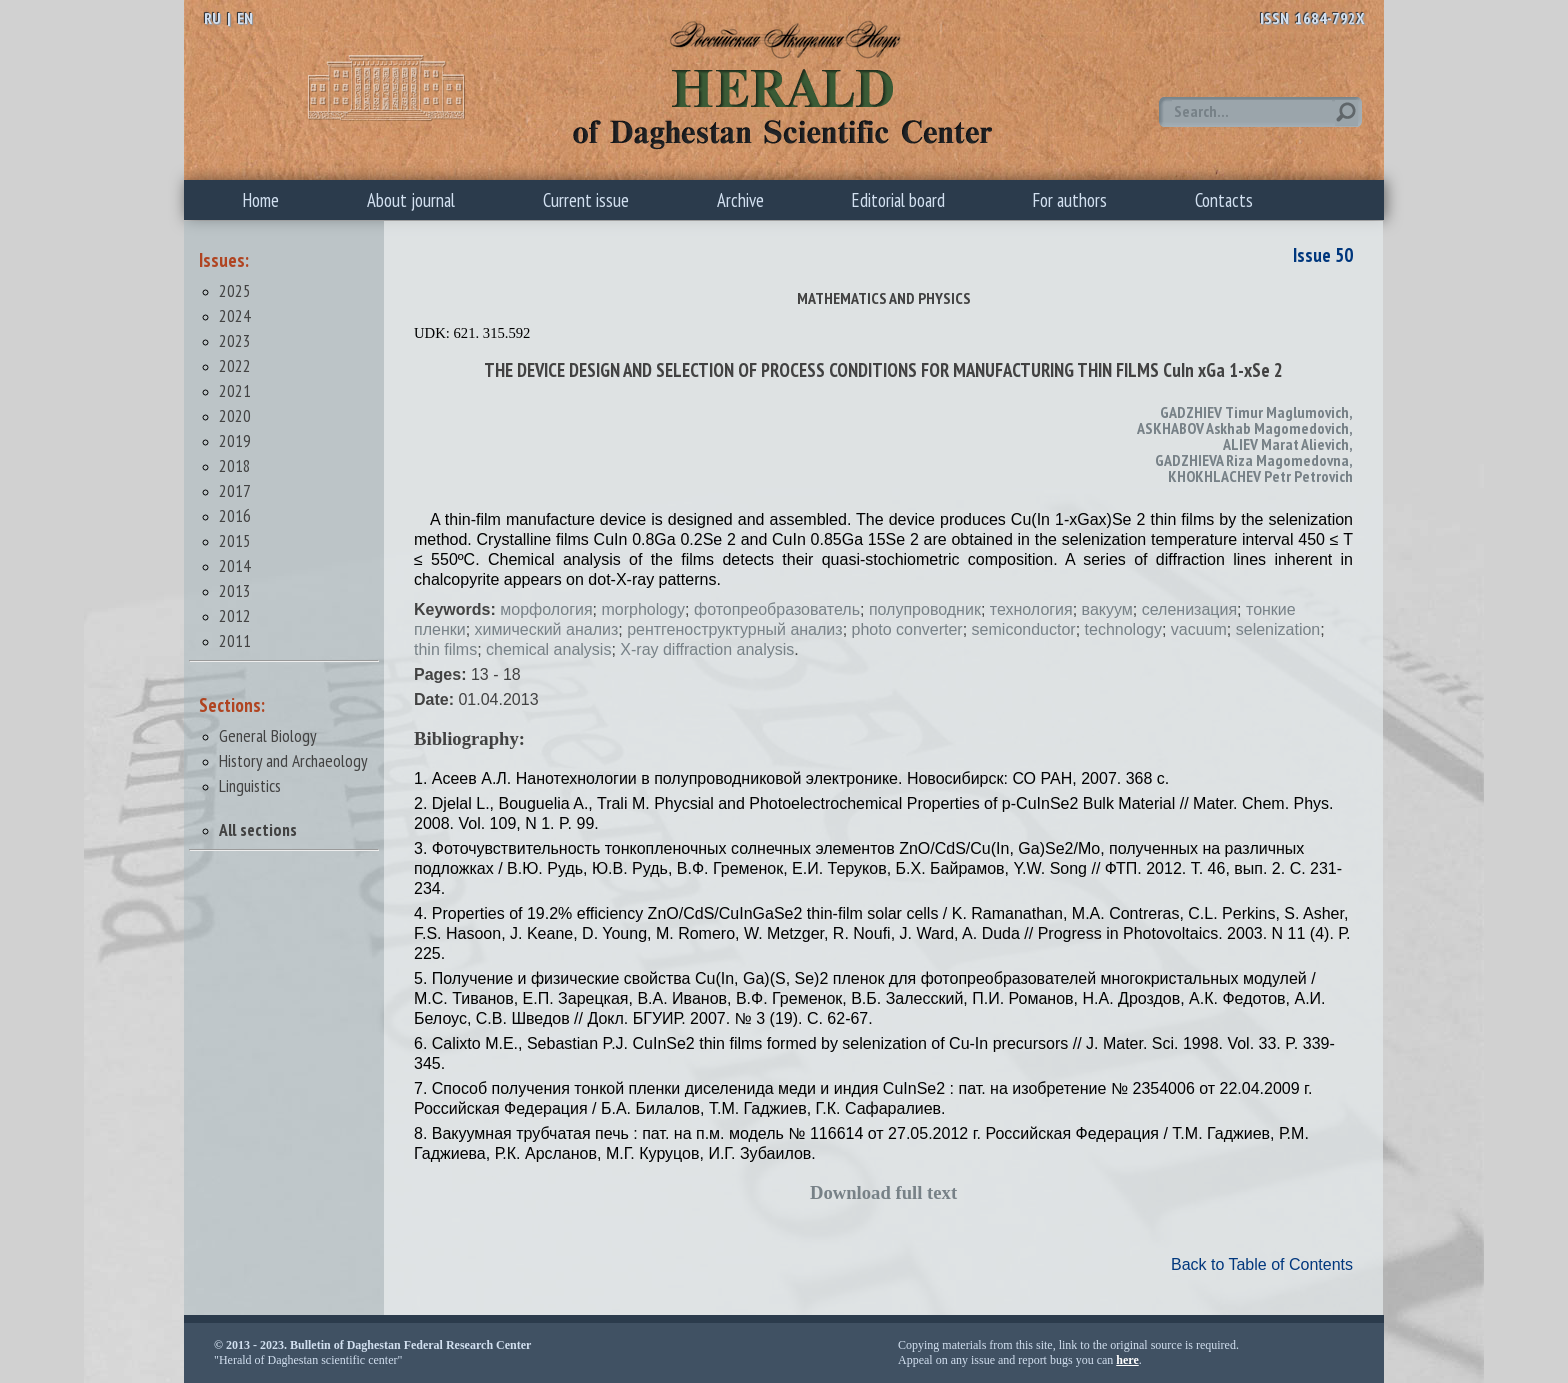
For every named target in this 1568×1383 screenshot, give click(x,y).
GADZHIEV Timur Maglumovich (1254, 412)
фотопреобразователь (777, 609)
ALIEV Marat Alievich (1286, 444)
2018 (235, 465)
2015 (235, 540)
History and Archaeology (293, 760)
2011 (235, 640)
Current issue (586, 200)
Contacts (1224, 200)
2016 (235, 515)
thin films (445, 649)
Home (261, 200)
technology (1123, 629)
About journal (411, 200)
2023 (235, 340)
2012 (235, 615)
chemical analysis (548, 649)
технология (1031, 609)
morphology (644, 609)
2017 (235, 490)
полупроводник (925, 609)
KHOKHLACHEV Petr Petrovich (1260, 476)
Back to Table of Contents (1262, 1264)
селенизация (1189, 609)
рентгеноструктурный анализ (735, 629)
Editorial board (898, 200)
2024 (235, 315)
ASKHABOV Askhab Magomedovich (1243, 428)
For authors (1070, 200)
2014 (235, 565)
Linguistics (250, 785)
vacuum (1199, 629)
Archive (740, 200)
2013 (235, 590)
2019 (235, 440)
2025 (235, 290)
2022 (235, 365)
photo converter (907, 629)
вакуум (1107, 609)
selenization (1278, 629)
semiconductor (1024, 629)
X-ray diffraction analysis (707, 649)
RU (212, 18)
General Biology (268, 735)
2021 (235, 390)
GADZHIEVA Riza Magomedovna (1252, 460)
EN (245, 18)
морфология (546, 609)
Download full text (883, 1192)
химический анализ (547, 629)
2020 (235, 415)
